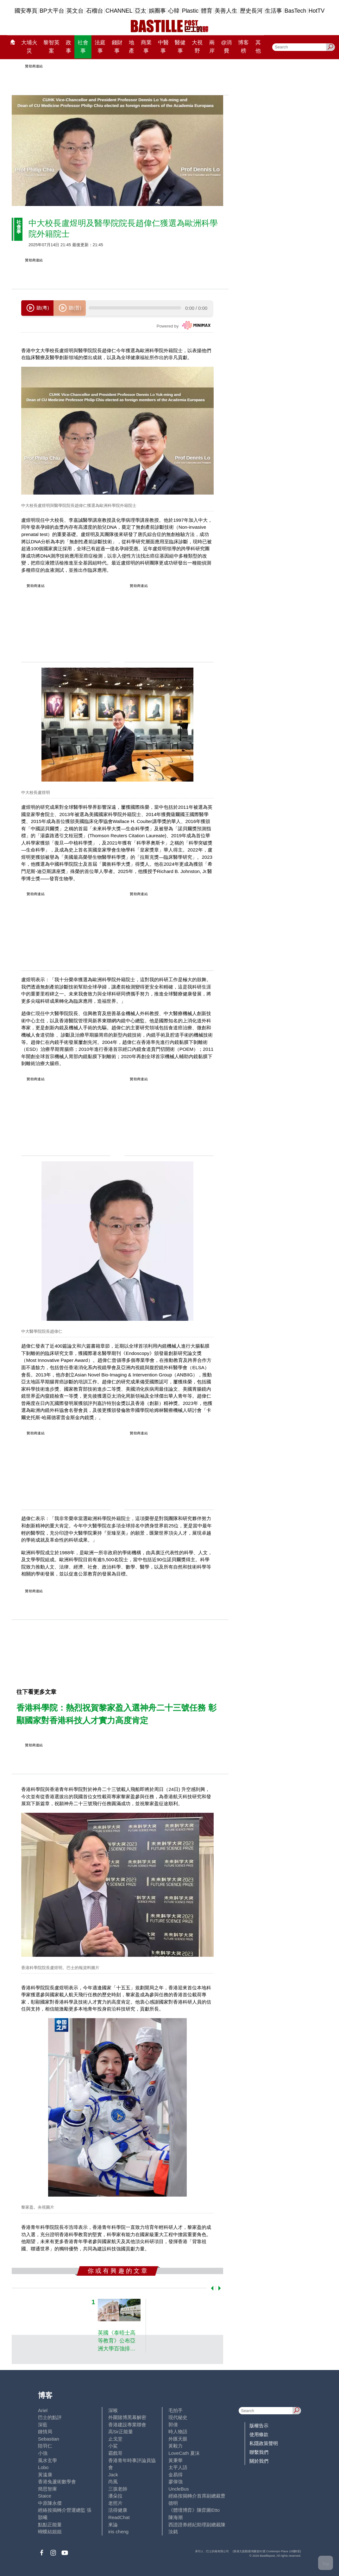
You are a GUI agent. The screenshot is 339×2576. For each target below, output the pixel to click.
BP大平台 (52, 11)
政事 (68, 46)
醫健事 (180, 46)
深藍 (42, 2424)
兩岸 (212, 46)
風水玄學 (47, 2460)
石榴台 (94, 11)
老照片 (115, 2503)
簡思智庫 (47, 2489)
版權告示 (258, 2425)
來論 (113, 2524)
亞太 (140, 11)
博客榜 (243, 46)
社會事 (83, 46)
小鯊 (113, 2445)
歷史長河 (251, 11)
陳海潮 (175, 2517)
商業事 (146, 46)
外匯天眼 (177, 2439)
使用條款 (258, 2434)
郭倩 (173, 2424)
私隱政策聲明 (263, 2443)
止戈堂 (115, 2439)
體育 (206, 11)
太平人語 (177, 2467)
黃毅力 (175, 2445)
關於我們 (258, 2461)
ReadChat (119, 2517)
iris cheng (118, 2531)
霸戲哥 (115, 2453)
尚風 (113, 2481)
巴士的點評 (50, 2417)
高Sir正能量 (120, 2431)
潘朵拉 (115, 2495)
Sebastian (48, 2439)
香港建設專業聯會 (127, 2424)
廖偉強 (175, 2481)
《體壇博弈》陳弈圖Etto (194, 2510)
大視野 (197, 46)
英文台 (75, 11)
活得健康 (117, 2510)
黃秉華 (175, 2460)
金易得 (175, 2474)
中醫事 (163, 46)
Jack (113, 2474)
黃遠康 (45, 2474)
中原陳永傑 (50, 2503)
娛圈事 (157, 11)
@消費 (226, 46)
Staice (44, 2495)
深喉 (113, 2410)
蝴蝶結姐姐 (50, 2531)
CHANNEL (118, 11)
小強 (42, 2453)
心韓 (173, 11)
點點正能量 (50, 2524)
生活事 (273, 11)
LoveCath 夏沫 (184, 2453)
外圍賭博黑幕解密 (127, 2417)
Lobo (43, 2467)
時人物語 (177, 2431)
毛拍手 (175, 2410)
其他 (258, 46)
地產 (131, 46)
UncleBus (178, 2489)
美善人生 (226, 11)
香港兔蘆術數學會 (57, 2481)
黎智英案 (51, 46)
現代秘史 (177, 2417)
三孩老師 (117, 2489)
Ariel (42, 2410)
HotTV (317, 11)
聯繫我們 (258, 2452)
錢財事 (117, 46)
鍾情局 (45, 2431)
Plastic (190, 11)
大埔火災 (29, 46)
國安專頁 (26, 11)
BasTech (295, 11)
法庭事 (100, 46)
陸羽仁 (45, 2445)
